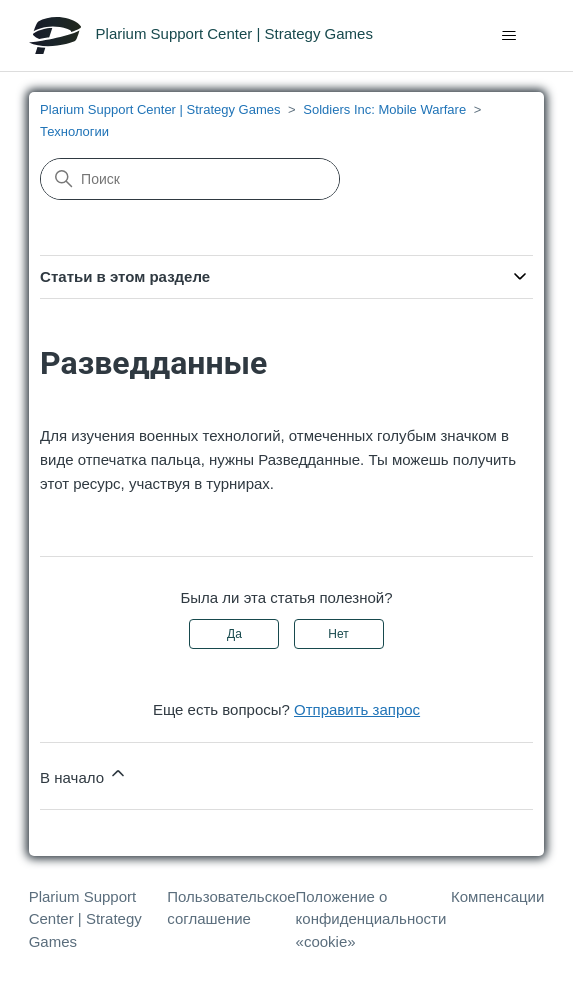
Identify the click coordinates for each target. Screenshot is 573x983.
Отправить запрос (357, 709)
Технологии (74, 131)
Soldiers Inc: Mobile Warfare (384, 109)
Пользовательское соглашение (231, 908)
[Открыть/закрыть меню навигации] (508, 36)
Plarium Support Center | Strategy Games (160, 109)
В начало (84, 774)
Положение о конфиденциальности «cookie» (371, 919)
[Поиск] (190, 179)
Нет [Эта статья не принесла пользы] (338, 634)
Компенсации (497, 896)
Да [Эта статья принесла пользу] (234, 634)
